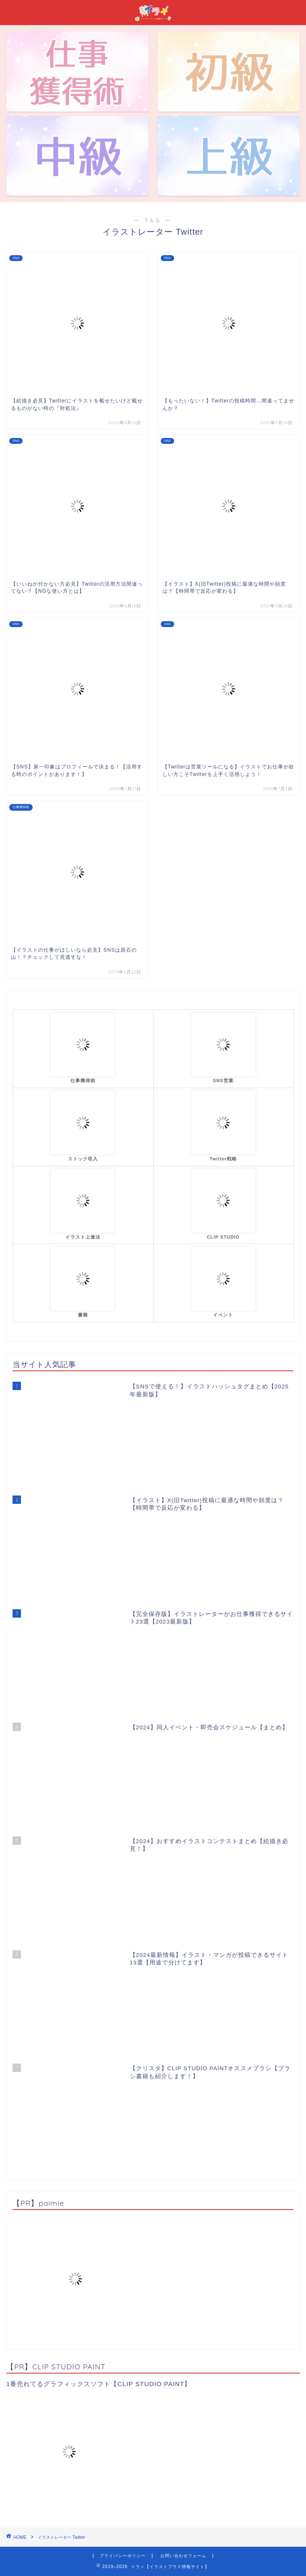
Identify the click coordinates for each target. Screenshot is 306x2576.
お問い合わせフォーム (183, 2555)
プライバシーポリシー (123, 2555)
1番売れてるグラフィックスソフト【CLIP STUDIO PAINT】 (98, 2383)
